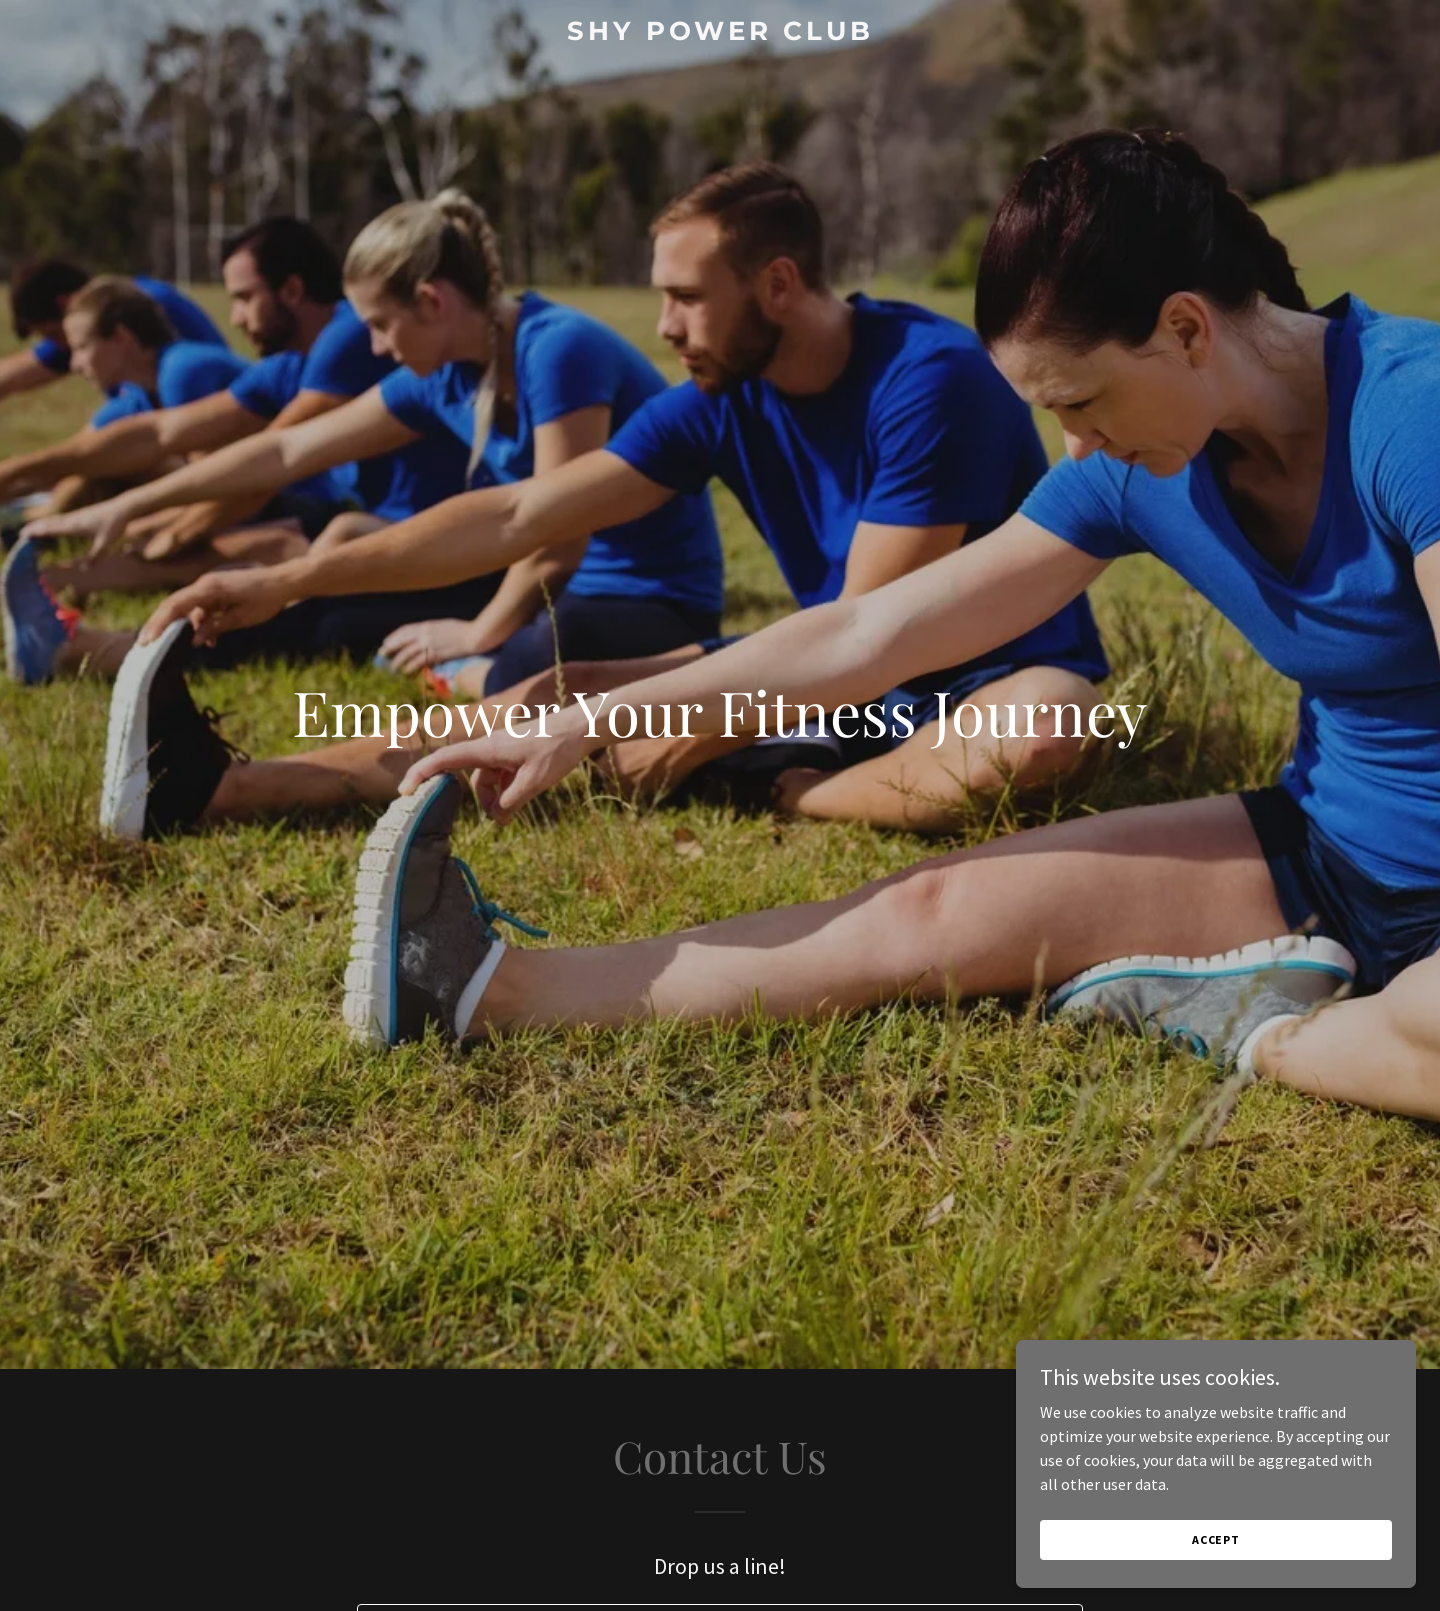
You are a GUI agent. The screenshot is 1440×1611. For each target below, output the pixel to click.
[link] (720, 34)
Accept (1216, 1539)
